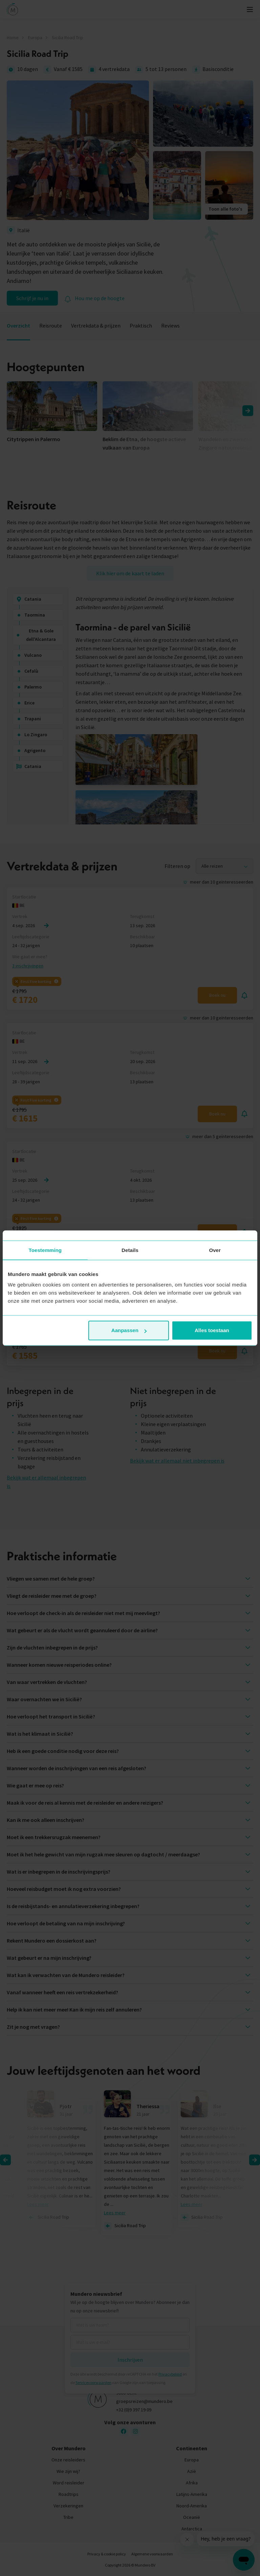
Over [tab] (215, 1250)
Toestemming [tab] (45, 1250)
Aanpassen (129, 1330)
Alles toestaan (212, 1330)
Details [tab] (130, 1250)
